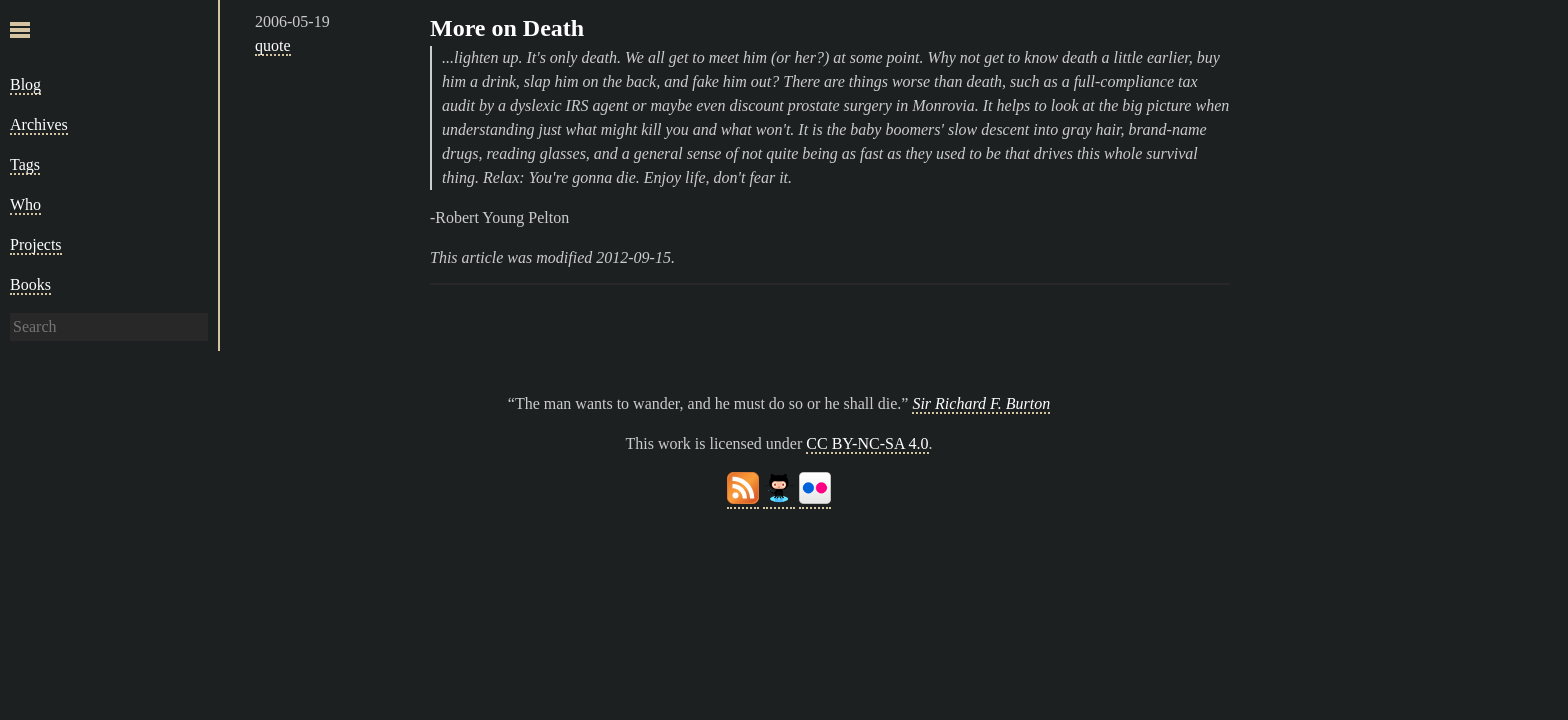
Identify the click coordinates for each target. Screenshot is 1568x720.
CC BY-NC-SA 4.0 (867, 443)
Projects (36, 244)
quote (273, 45)
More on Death (507, 28)
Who (25, 204)
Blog (25, 84)
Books (30, 284)
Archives (39, 124)
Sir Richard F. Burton (981, 403)
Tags (25, 164)
